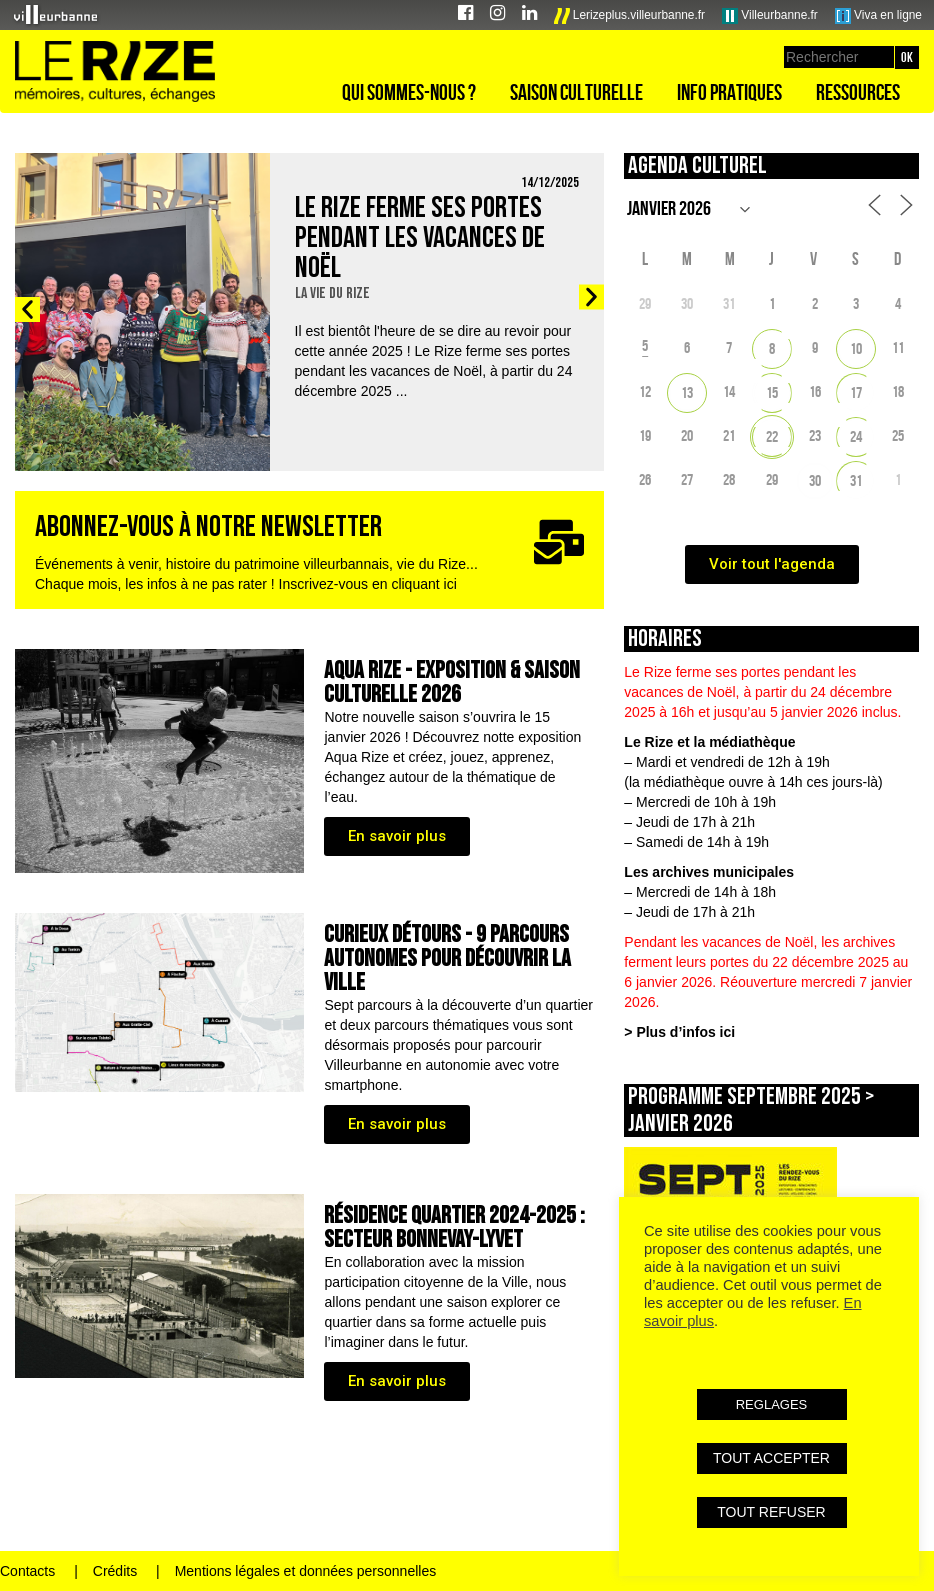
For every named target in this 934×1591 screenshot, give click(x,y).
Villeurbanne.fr (770, 16)
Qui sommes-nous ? (409, 92)
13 (687, 392)
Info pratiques (729, 92)
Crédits (115, 1571)
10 (856, 348)
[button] (27, 309)
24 (856, 436)
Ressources (858, 92)
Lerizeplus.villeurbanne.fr (630, 16)
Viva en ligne (878, 16)
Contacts (27, 1571)
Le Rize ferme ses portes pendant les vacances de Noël (420, 238)
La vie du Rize (332, 293)
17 (856, 392)
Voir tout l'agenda (772, 564)
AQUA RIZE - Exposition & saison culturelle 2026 (452, 682)
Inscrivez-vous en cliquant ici (368, 584)
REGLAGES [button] (772, 1404)
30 (815, 480)
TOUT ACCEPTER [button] (771, 1458)
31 (856, 480)
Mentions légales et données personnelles (306, 1571)
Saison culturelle (576, 92)
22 (772, 436)
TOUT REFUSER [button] (771, 1512)
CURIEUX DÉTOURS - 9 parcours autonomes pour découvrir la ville (447, 958)
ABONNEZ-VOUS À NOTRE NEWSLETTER (208, 527)
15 (772, 392)
